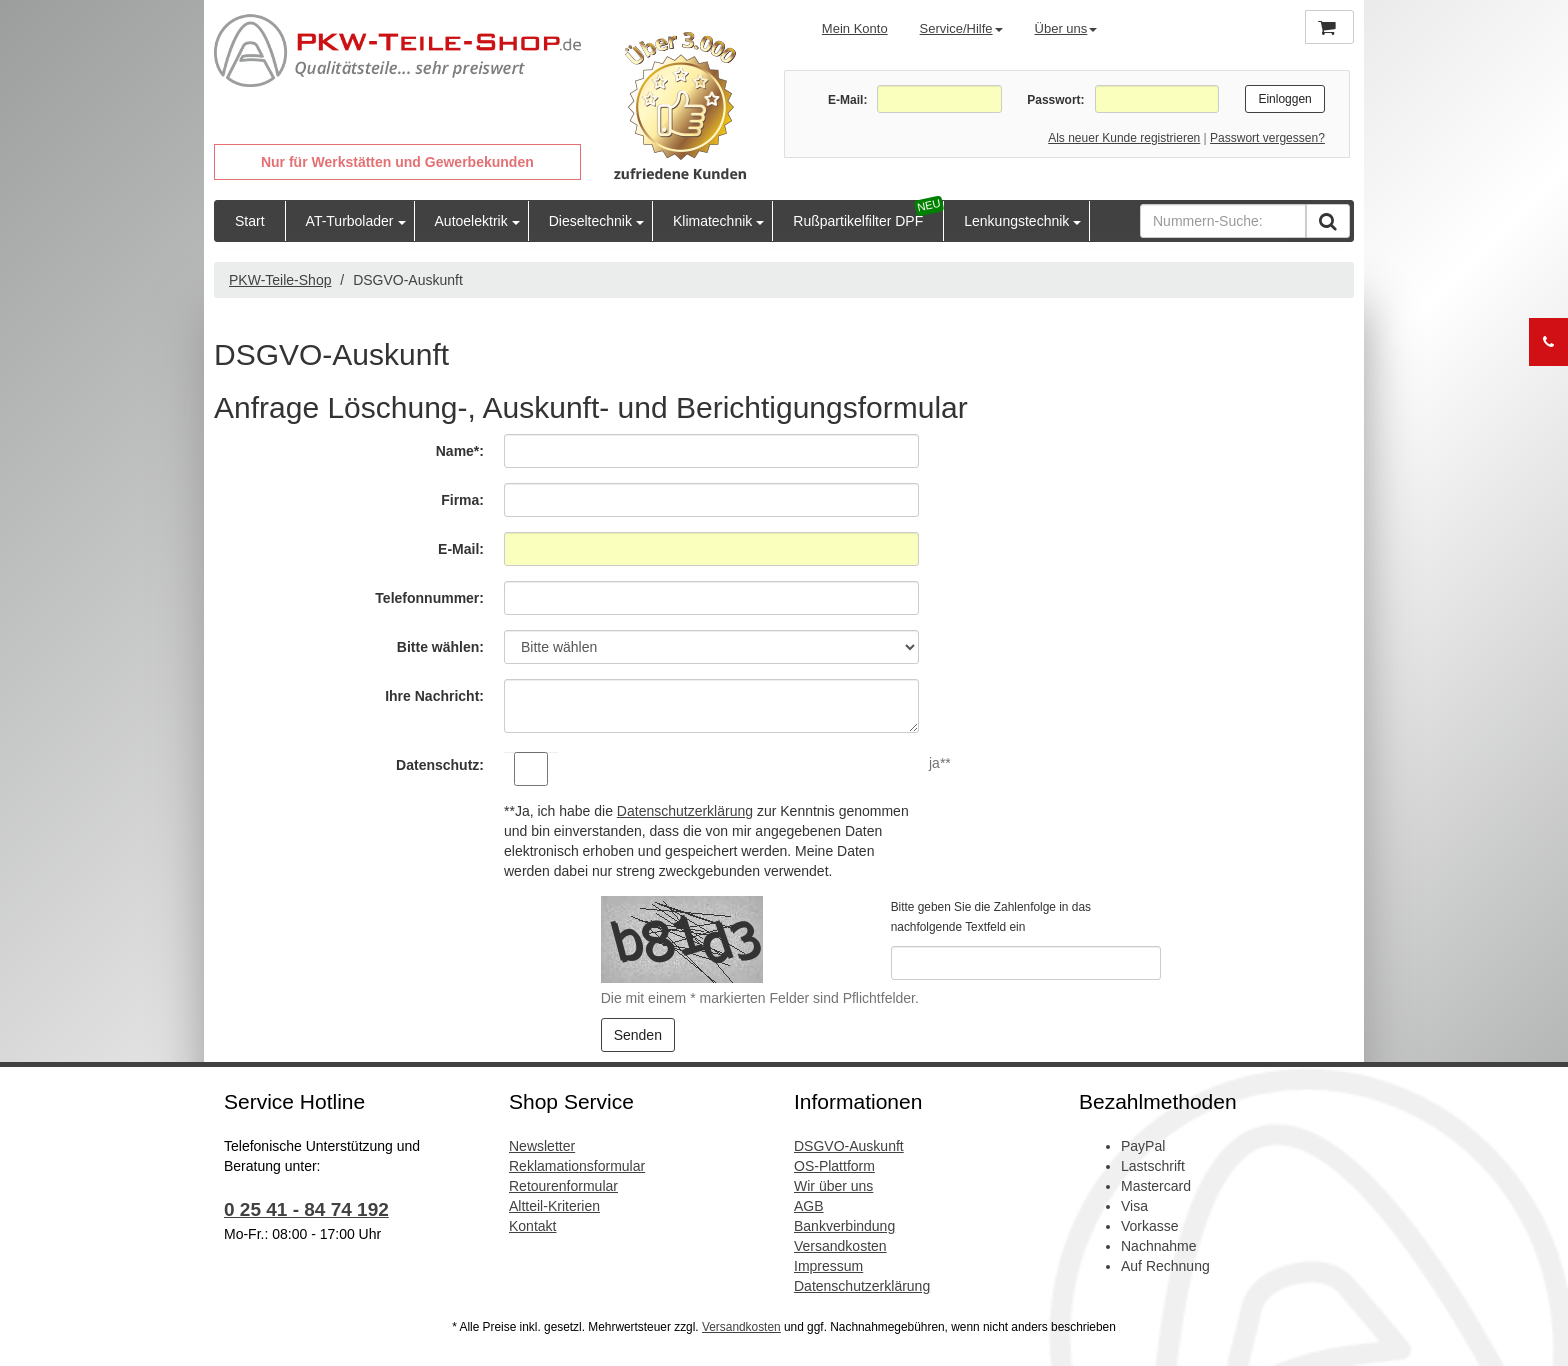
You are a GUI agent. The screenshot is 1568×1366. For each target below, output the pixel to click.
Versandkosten (840, 1246)
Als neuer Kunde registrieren (1124, 138)
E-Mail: (847, 100)
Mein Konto (855, 28)
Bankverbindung (844, 1226)
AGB (809, 1206)
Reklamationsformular (577, 1166)
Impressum (828, 1266)
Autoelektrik (471, 221)
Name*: (460, 451)
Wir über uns (833, 1186)
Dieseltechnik (590, 221)
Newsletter (542, 1146)
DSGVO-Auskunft (849, 1146)
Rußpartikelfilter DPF (858, 221)
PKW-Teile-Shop (280, 280)
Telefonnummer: (429, 598)
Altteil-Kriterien (554, 1206)
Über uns (1066, 28)
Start (250, 221)
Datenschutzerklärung (685, 811)
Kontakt (532, 1226)
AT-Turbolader (350, 221)
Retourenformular (563, 1186)
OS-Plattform (834, 1166)
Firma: (462, 500)
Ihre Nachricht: (434, 696)
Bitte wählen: (440, 647)
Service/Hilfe (961, 28)
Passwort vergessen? (1267, 138)
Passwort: (1055, 100)
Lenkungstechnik (1016, 221)
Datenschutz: (440, 765)
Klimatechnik (712, 221)
